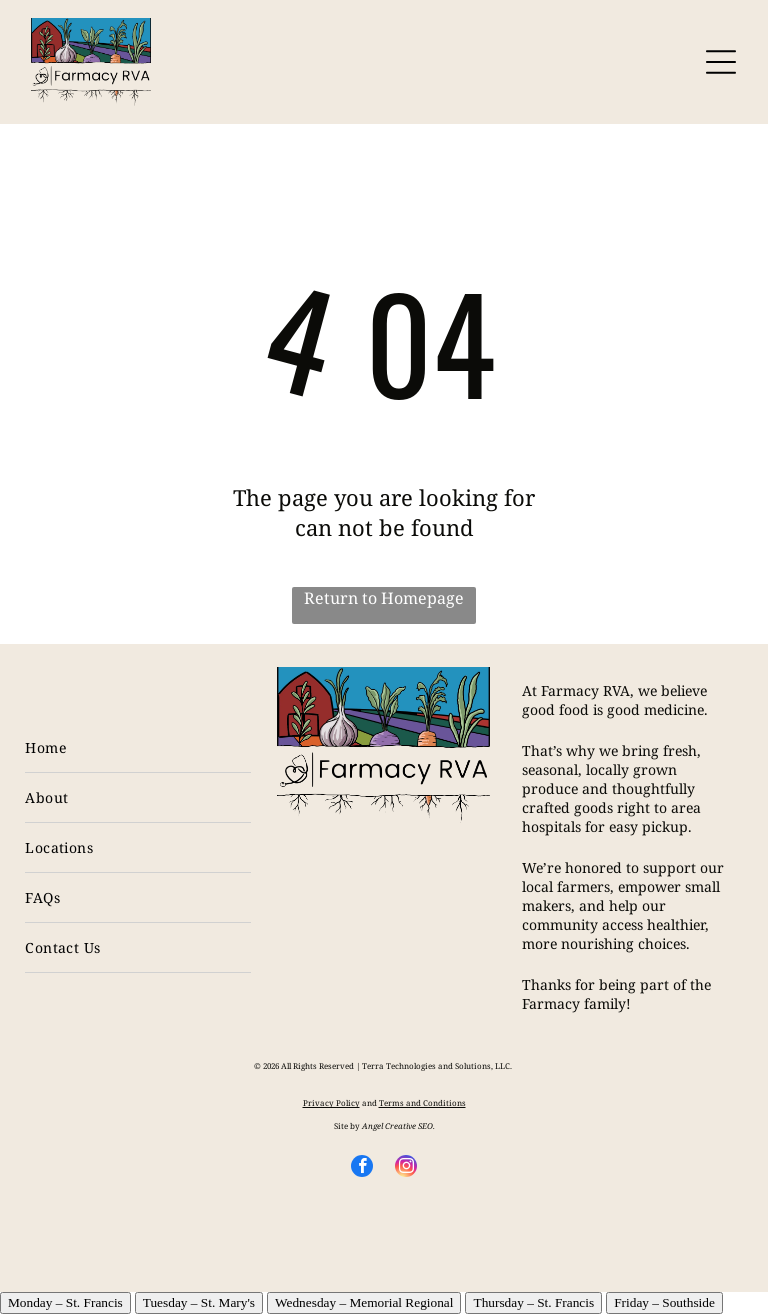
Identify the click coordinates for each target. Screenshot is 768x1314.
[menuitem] (138, 748)
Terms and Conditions (422, 1102)
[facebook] (362, 1168)
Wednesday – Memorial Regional (364, 1302)
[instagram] (406, 1168)
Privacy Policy (331, 1102)
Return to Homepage (384, 598)
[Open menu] (721, 62)
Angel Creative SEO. (398, 1125)
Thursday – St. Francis (533, 1302)
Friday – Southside (664, 1302)
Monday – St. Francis (65, 1302)
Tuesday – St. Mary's (199, 1302)
